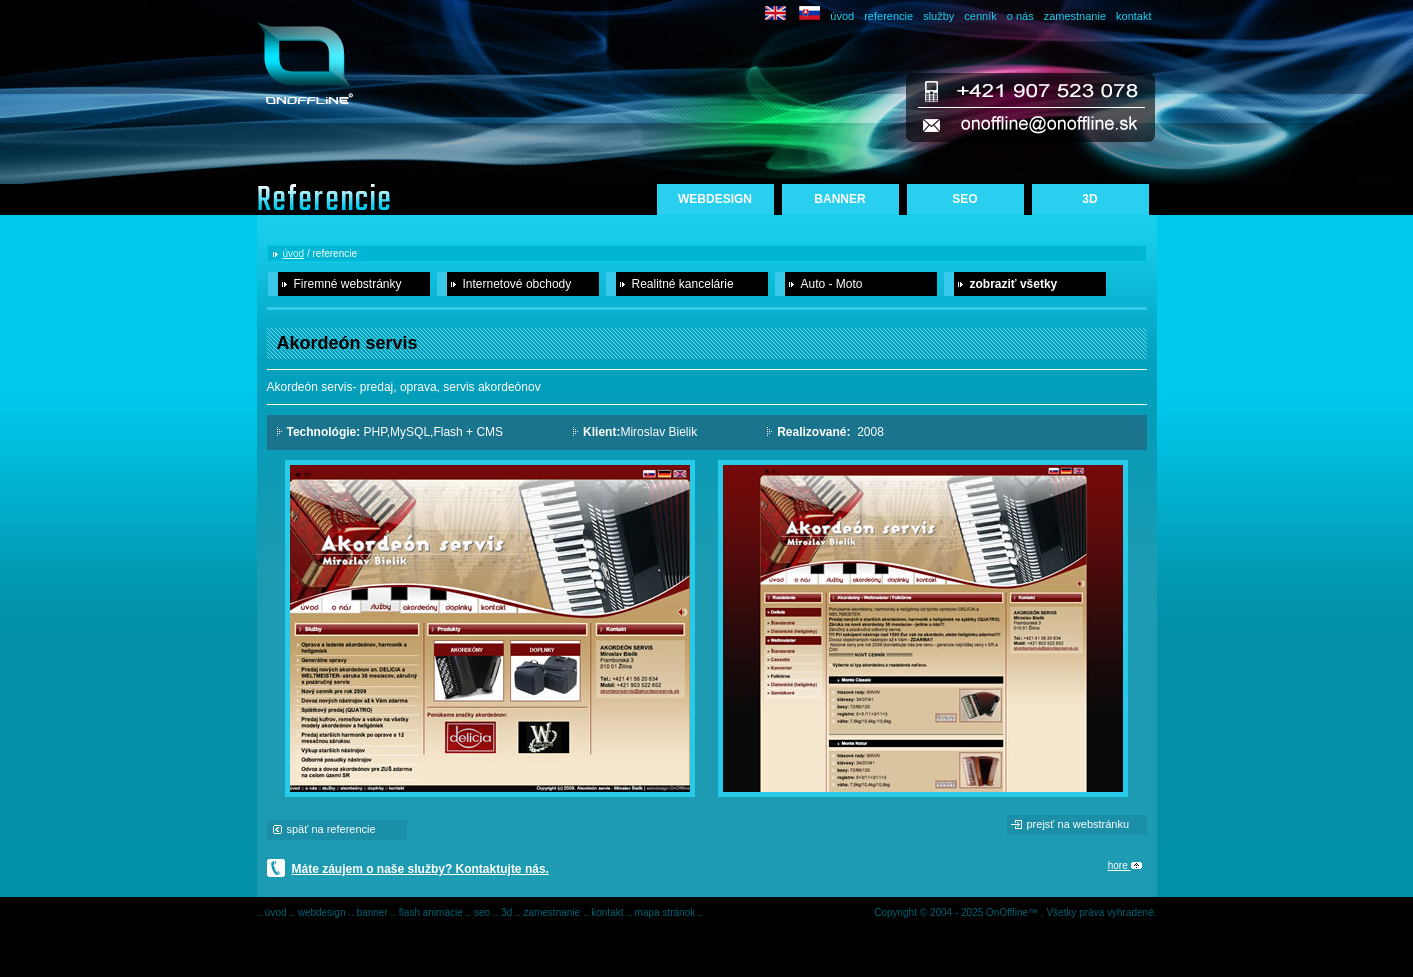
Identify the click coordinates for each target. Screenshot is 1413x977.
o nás (1020, 16)
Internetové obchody (517, 284)
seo (483, 912)
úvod (842, 16)
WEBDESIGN (715, 199)
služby (938, 16)
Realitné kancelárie (683, 284)
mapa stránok (666, 912)
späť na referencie (331, 829)
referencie (888, 16)
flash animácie (432, 912)
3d (508, 912)
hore (1125, 865)
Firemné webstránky (348, 284)
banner (374, 912)
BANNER (839, 199)
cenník (980, 16)
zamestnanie (1075, 16)
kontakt (1133, 16)
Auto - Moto (832, 284)
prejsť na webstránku (1078, 824)
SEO (964, 199)
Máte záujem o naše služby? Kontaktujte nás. (420, 869)
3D (1089, 199)
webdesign (323, 912)
